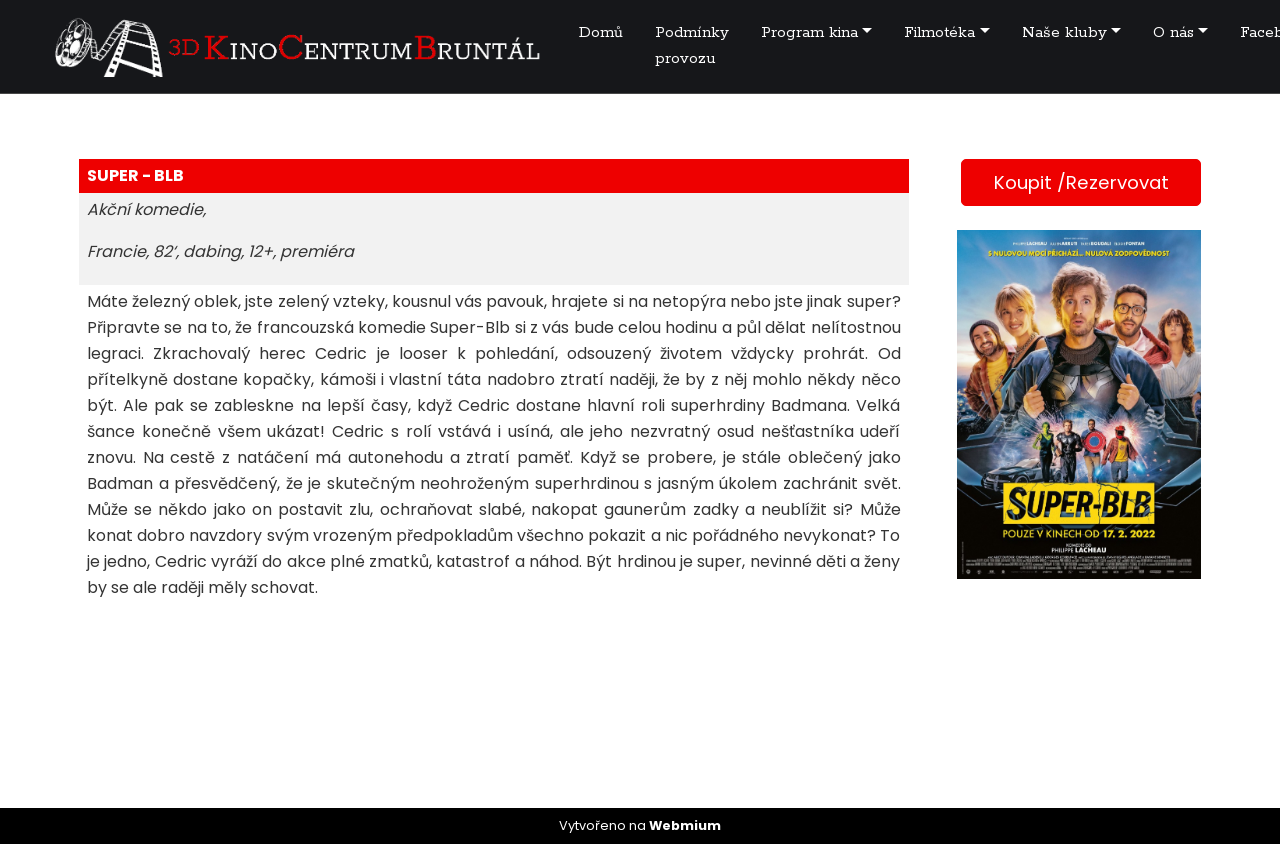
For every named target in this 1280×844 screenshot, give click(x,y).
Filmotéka (939, 32)
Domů (601, 32)
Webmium (685, 825)
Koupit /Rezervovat (1081, 182)
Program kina (809, 32)
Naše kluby (1064, 32)
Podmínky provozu (692, 45)
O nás (1173, 32)
